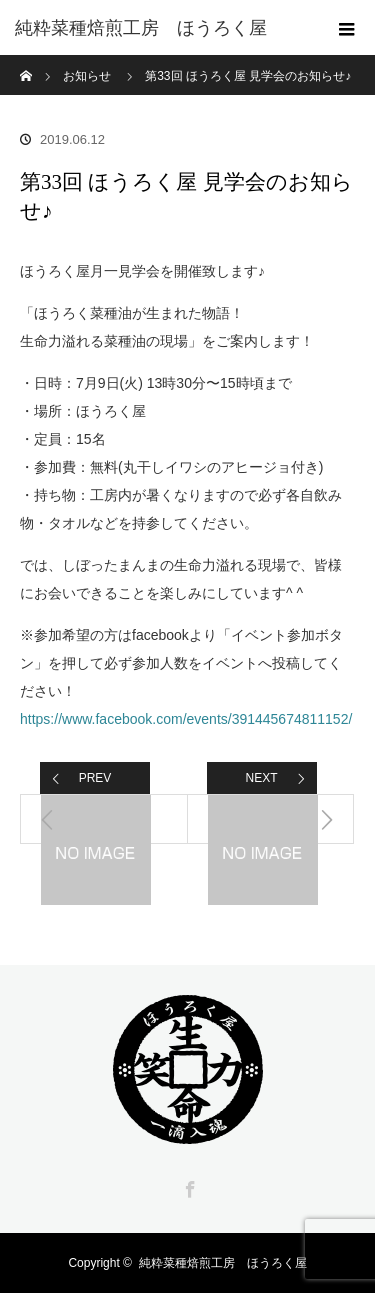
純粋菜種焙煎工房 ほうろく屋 (223, 1263)
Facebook (188, 1186)
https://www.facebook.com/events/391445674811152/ (186, 719)
